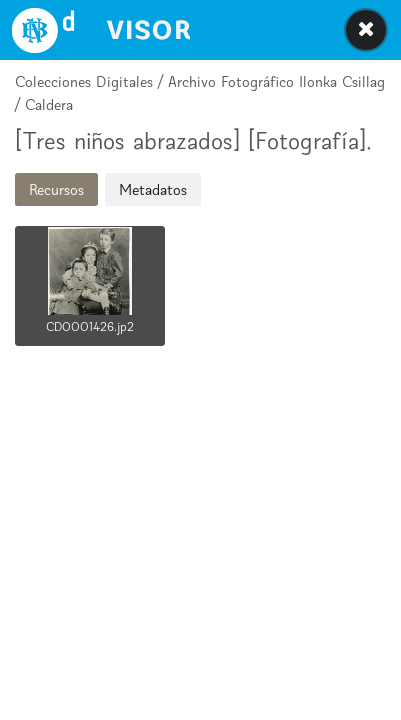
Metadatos (153, 189)
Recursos (56, 189)
